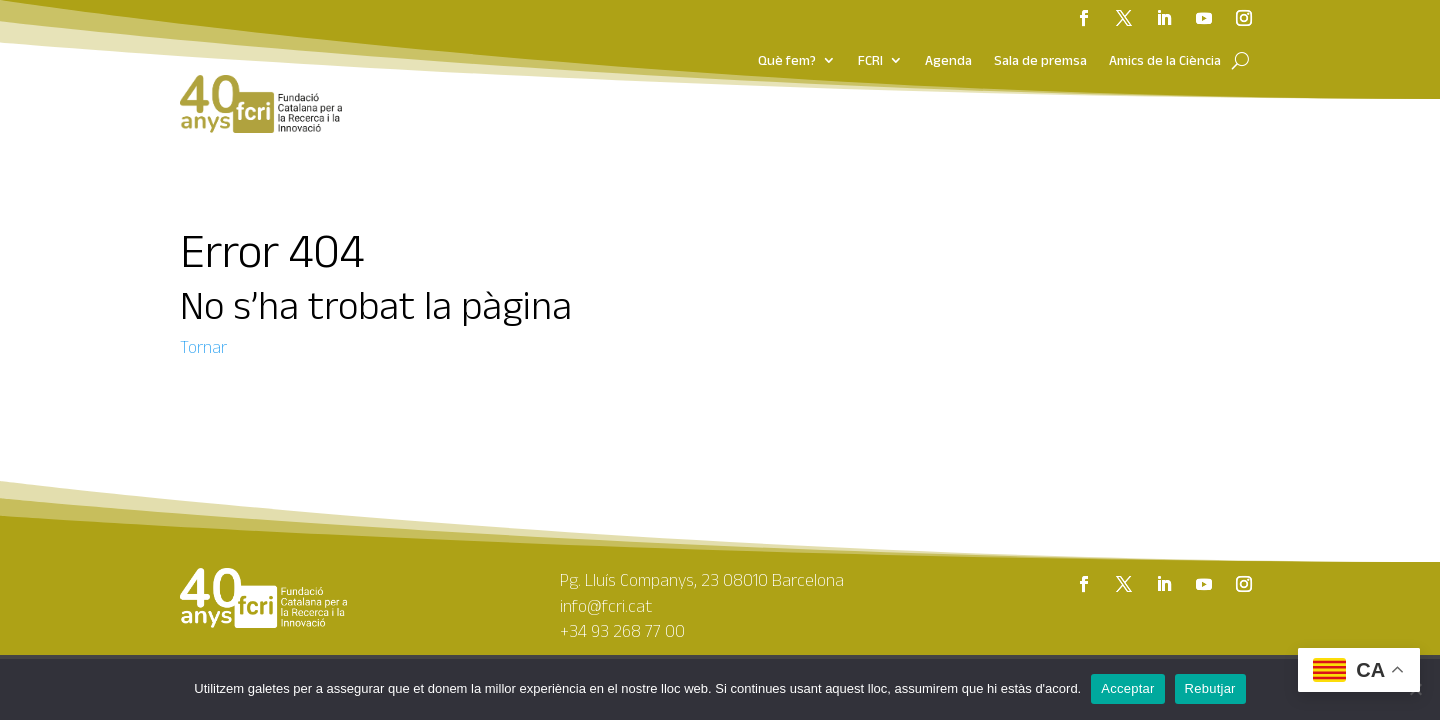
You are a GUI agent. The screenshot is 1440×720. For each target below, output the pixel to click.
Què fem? (787, 61)
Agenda (948, 61)
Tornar (203, 347)
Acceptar (1127, 688)
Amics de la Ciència (1165, 61)
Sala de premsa (1040, 61)
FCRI (870, 61)
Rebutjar (1210, 688)
